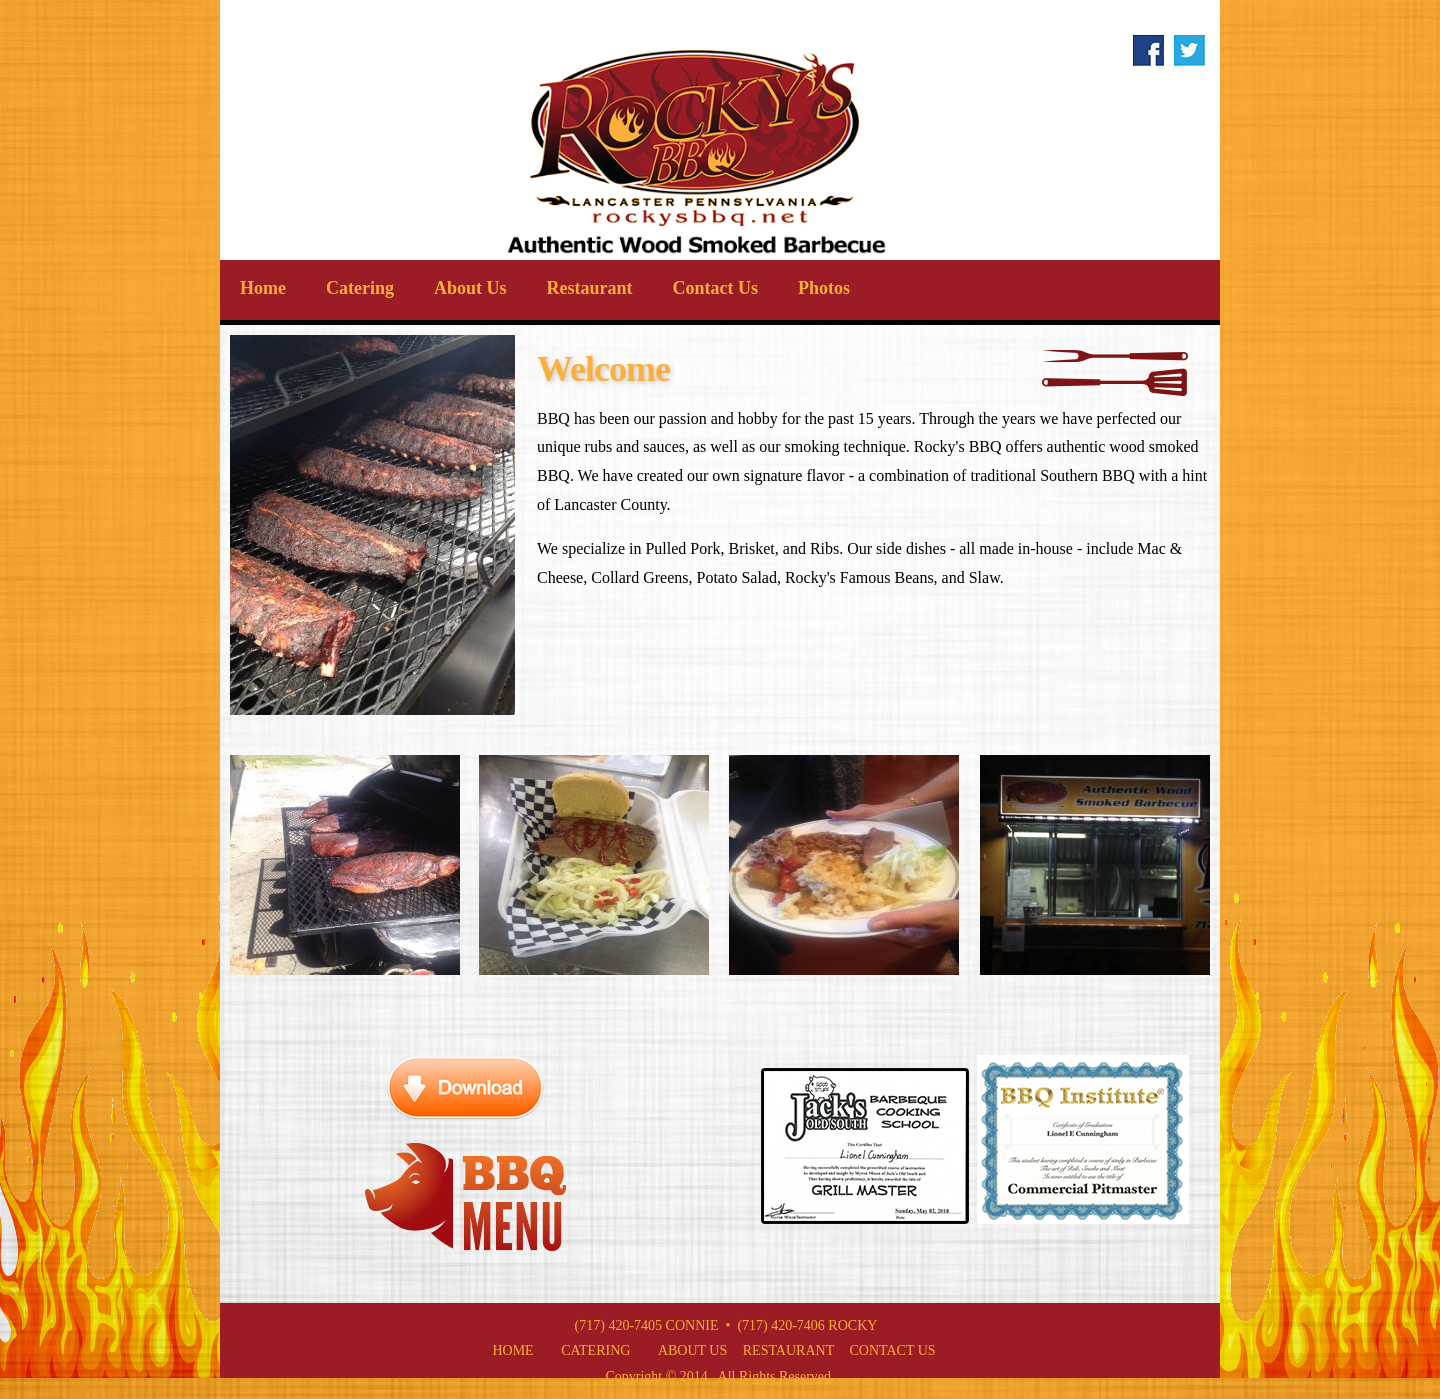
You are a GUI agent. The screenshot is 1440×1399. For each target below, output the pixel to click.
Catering (360, 288)
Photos (824, 288)
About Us (470, 288)
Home (263, 288)
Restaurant (590, 288)
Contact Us (716, 288)
